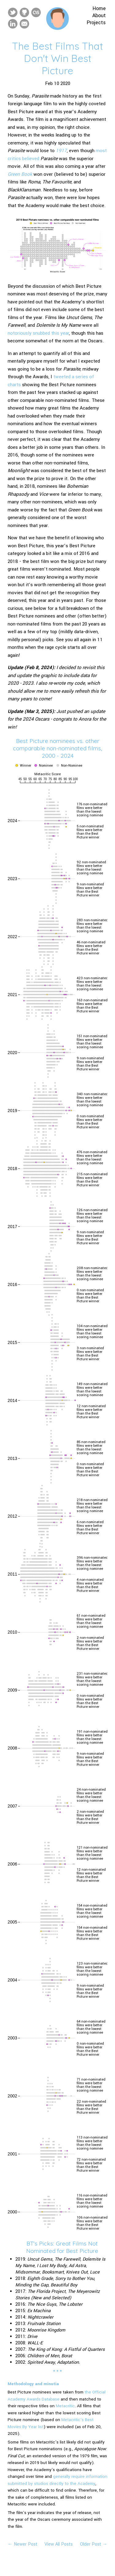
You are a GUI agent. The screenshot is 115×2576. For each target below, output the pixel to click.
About (99, 15)
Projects (96, 22)
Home (99, 8)
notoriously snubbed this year (38, 333)
